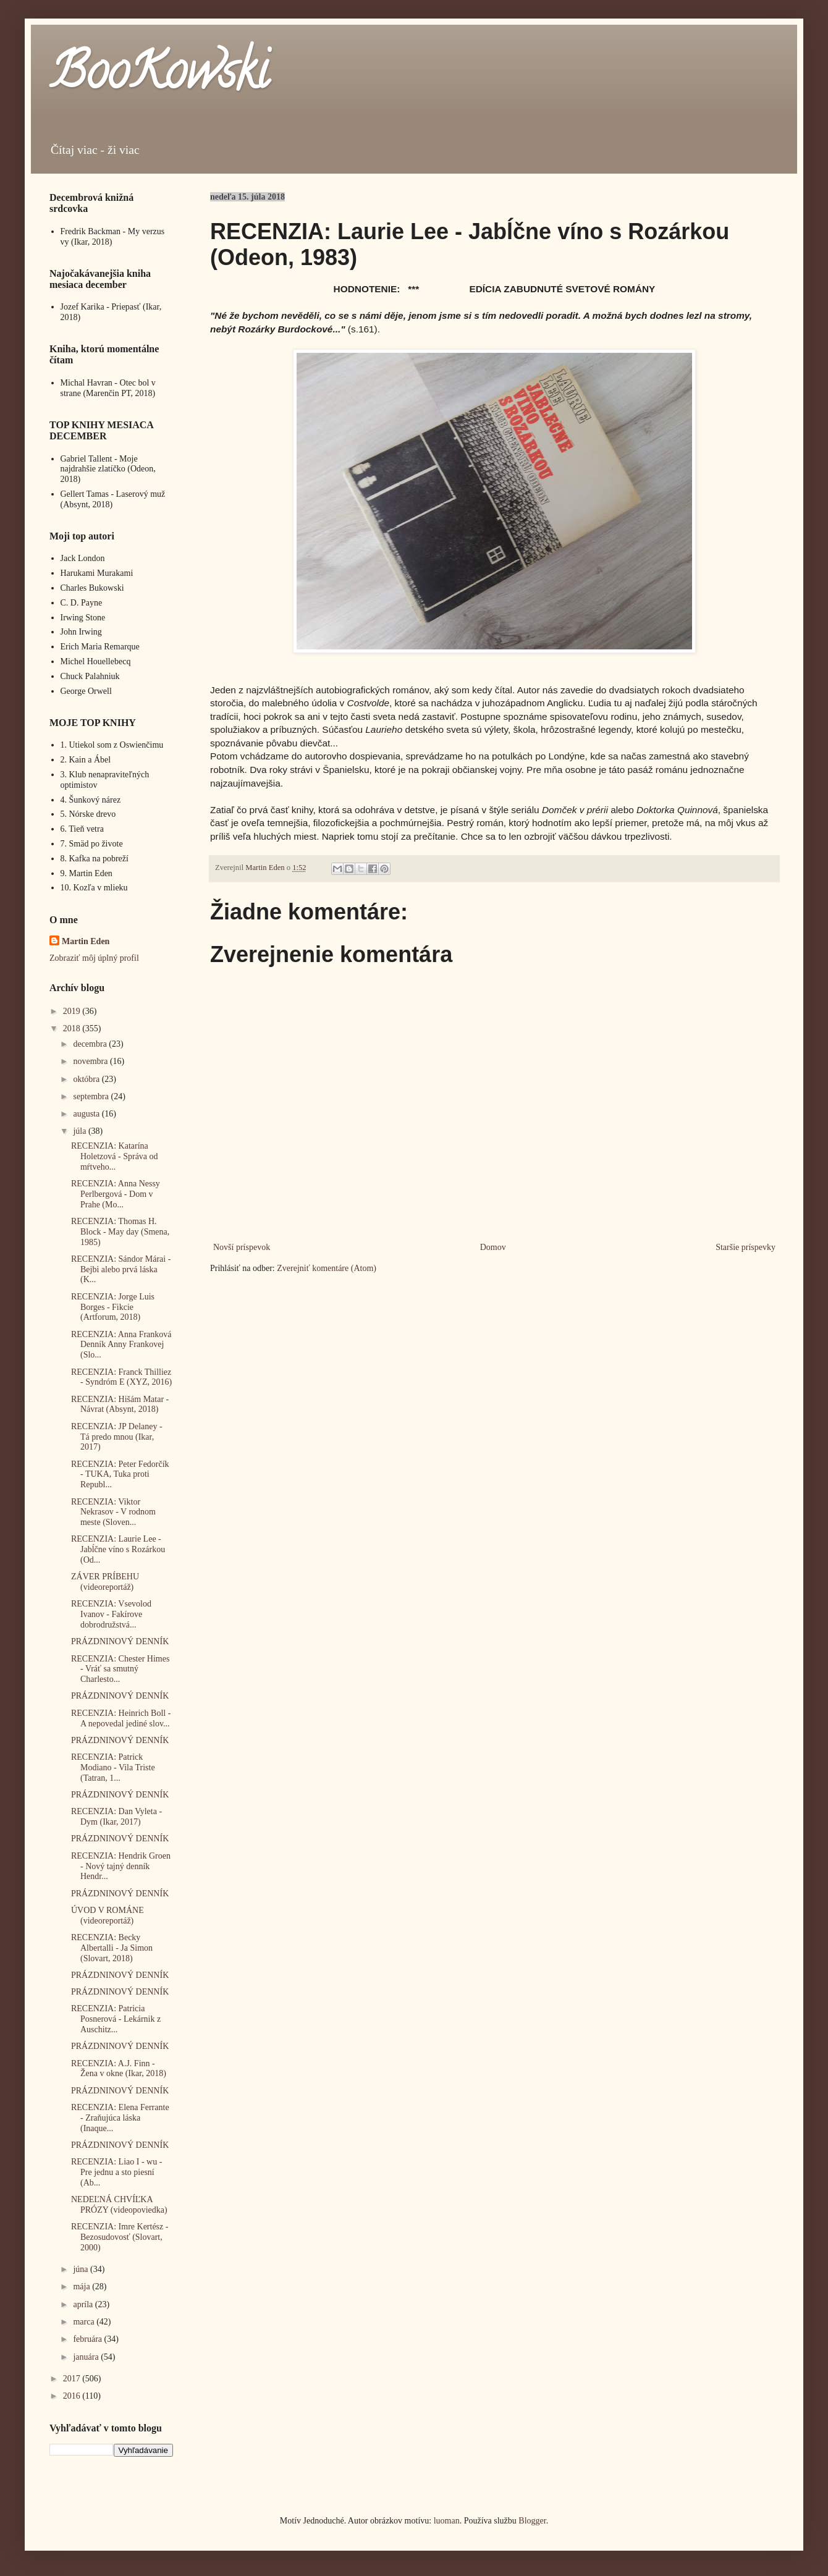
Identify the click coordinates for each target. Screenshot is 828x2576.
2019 (73, 1011)
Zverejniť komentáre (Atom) (326, 1268)
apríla (84, 2304)
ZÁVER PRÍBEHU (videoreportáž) (105, 1582)
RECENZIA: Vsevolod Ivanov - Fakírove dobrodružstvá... (111, 1614)
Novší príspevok (241, 1247)
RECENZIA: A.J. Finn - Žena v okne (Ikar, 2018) (118, 2069)
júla (80, 1131)
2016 (73, 2396)
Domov (493, 1247)
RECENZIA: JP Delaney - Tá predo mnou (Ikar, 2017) (117, 1437)
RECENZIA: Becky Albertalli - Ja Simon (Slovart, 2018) (112, 1948)
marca (84, 2321)
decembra (91, 1044)
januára (87, 2357)
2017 (73, 2378)
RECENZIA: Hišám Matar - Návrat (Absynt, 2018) (120, 1404)
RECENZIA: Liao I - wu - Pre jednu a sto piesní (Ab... (116, 2172)
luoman (447, 2520)
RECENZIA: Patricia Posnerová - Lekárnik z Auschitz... (116, 2019)
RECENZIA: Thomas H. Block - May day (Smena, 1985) (120, 1232)
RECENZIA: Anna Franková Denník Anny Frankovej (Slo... (121, 1345)
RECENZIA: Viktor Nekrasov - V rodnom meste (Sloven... (113, 1512)
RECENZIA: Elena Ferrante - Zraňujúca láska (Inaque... (120, 2118)
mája (82, 2286)
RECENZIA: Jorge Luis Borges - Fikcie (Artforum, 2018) (112, 1307)
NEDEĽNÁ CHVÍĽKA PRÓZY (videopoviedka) (119, 2205)
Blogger (532, 2520)
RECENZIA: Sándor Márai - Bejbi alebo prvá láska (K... (121, 1269)
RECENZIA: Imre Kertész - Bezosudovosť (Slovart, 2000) (119, 2237)
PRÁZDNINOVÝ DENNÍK (120, 1641)
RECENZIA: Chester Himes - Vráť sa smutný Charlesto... (120, 1669)
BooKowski (158, 76)
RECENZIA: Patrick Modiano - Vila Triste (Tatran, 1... (113, 1767)
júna (81, 2269)
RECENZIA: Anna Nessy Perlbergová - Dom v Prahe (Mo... (115, 1194)
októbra (87, 1079)
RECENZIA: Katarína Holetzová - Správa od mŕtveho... (114, 1156)
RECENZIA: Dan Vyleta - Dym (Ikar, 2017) (116, 1816)
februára (88, 2339)
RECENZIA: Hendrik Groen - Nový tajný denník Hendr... (121, 1866)
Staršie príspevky (745, 1247)
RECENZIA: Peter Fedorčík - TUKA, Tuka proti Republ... (120, 1474)
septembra (92, 1096)
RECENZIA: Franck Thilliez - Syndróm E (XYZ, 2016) (121, 1377)
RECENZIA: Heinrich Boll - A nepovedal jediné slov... (121, 1718)
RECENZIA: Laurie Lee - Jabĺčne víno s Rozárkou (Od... (118, 1549)
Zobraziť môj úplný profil (94, 958)
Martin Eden (85, 941)
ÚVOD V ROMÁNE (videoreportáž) (107, 1915)
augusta (87, 1113)
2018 (73, 1028)
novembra (91, 1061)
